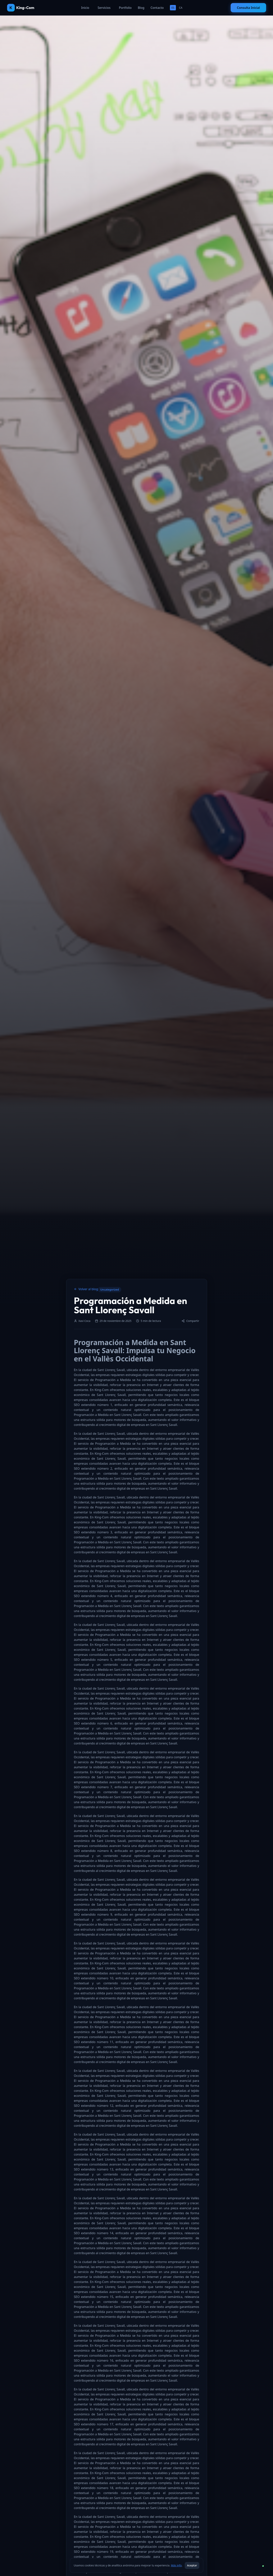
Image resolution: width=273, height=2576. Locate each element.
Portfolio (125, 8)
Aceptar (192, 2565)
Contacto (157, 8)
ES (172, 7)
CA (180, 7)
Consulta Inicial (248, 8)
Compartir (190, 1321)
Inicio (85, 8)
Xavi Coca (82, 1321)
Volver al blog (86, 1289)
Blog (141, 8)
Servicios (104, 8)
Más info (176, 2565)
